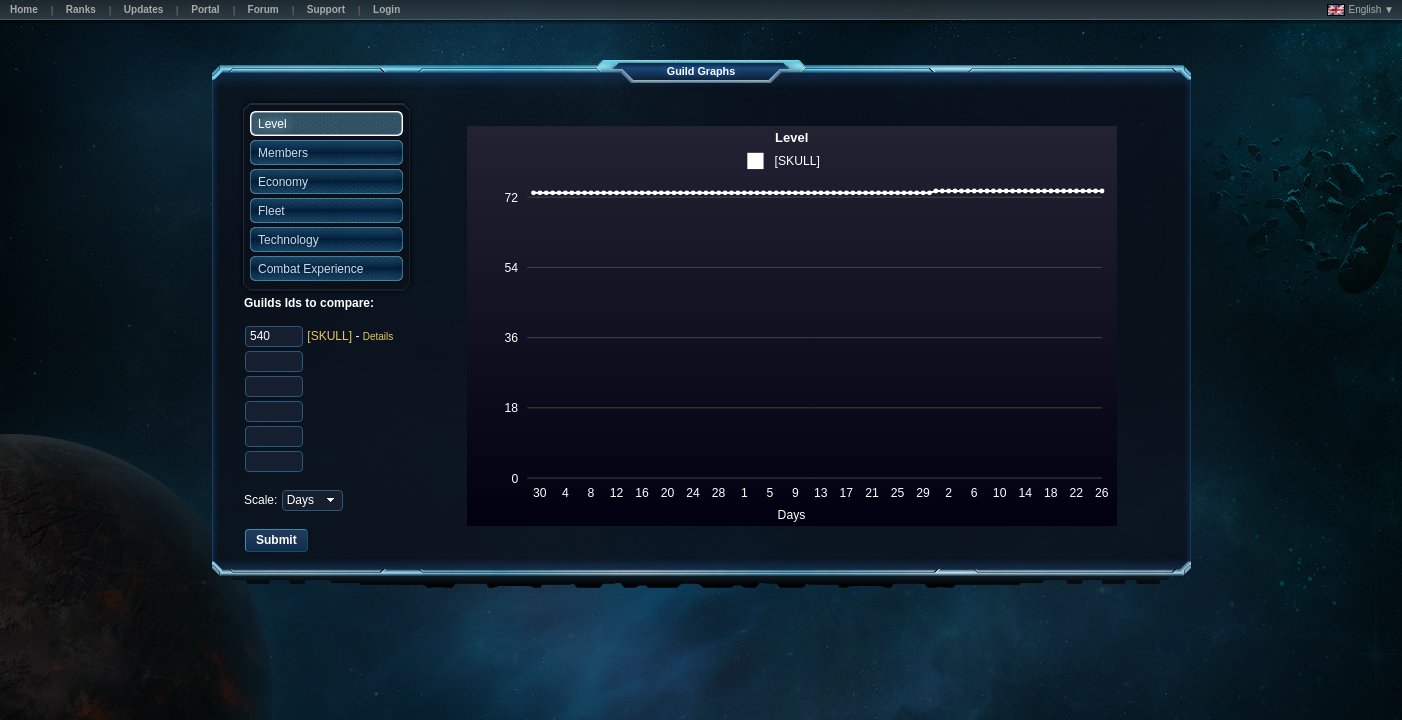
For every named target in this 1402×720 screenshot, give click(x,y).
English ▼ (1360, 10)
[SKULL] (329, 336)
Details (378, 336)
